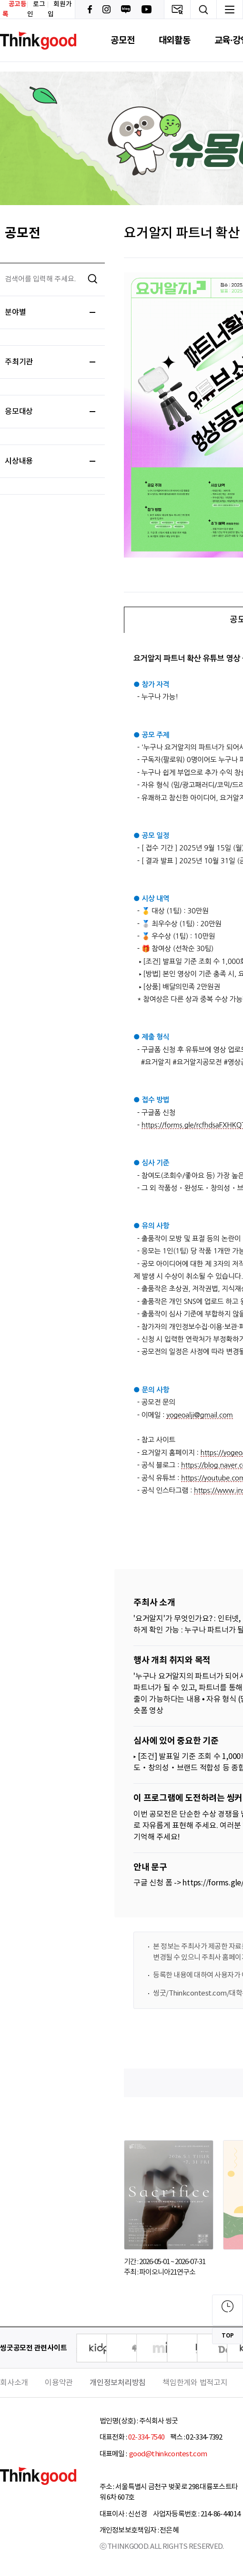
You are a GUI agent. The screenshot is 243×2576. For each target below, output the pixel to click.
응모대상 (50, 411)
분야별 (50, 312)
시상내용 (50, 461)
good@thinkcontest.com (167, 2454)
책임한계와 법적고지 (195, 2383)
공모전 (122, 40)
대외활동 (175, 40)
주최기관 (50, 362)
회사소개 (14, 2383)
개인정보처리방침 (118, 2383)
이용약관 (59, 2383)
